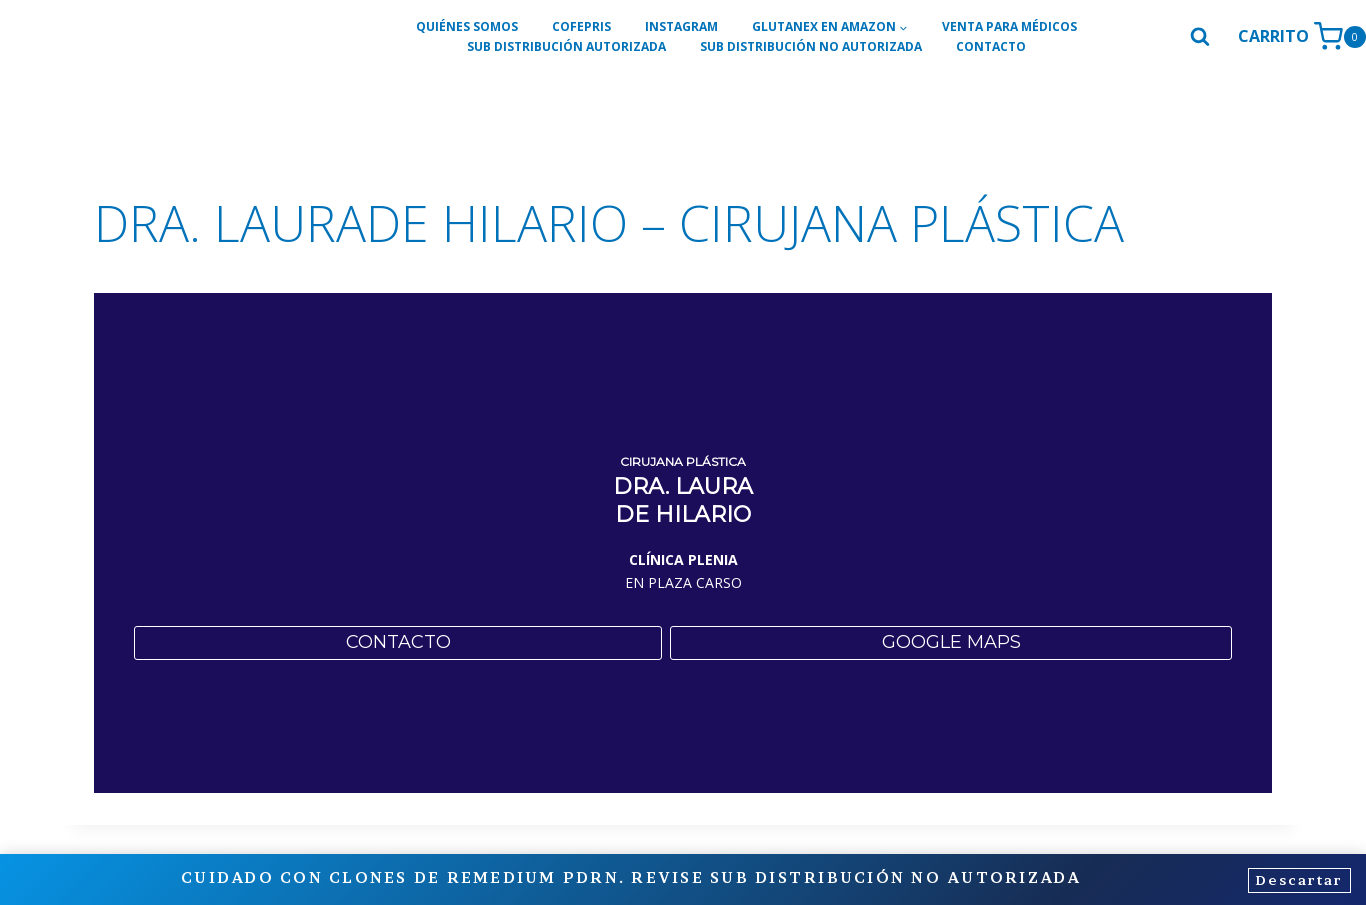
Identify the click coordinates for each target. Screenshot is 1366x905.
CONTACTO (991, 46)
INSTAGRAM (681, 26)
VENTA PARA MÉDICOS (1009, 26)
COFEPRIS (581, 26)
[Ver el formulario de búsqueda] (1200, 37)
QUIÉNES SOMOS (467, 26)
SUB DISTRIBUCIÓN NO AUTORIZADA (811, 46)
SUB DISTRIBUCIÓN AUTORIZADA (566, 46)
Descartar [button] (1292, 880)
